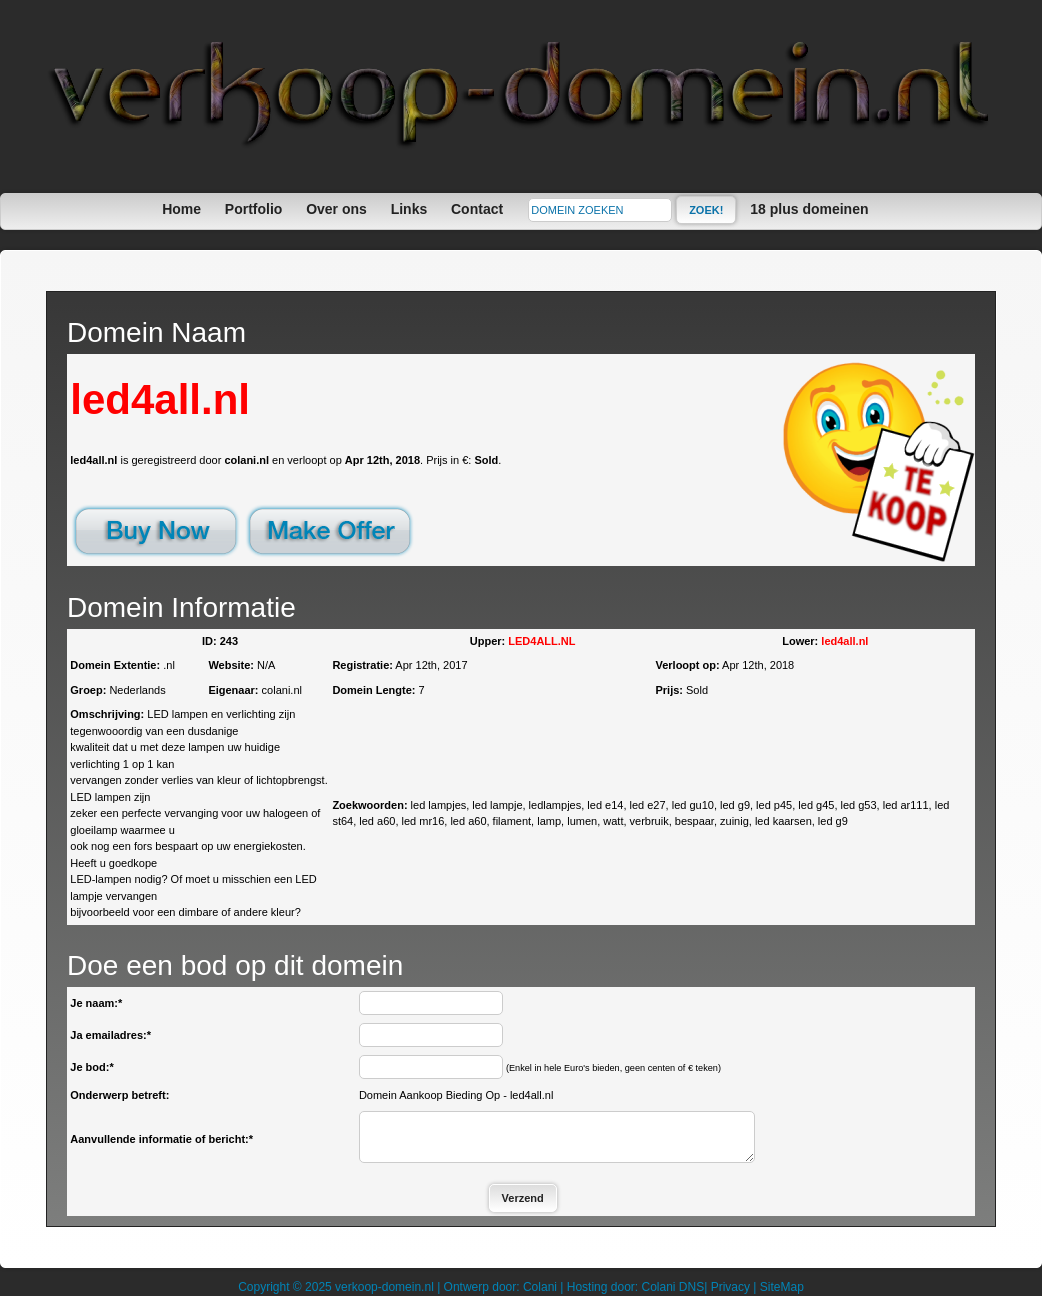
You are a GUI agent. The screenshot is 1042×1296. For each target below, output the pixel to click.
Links (409, 209)
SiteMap (782, 1287)
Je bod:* (91, 1067)
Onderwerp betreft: (119, 1095)
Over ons (336, 209)
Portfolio (254, 209)
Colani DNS (672, 1287)
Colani (540, 1287)
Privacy (730, 1287)
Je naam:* (96, 1003)
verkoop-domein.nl (384, 1287)
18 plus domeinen (809, 209)
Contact (477, 209)
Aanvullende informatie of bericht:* (161, 1139)
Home (181, 209)
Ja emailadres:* (110, 1035)
